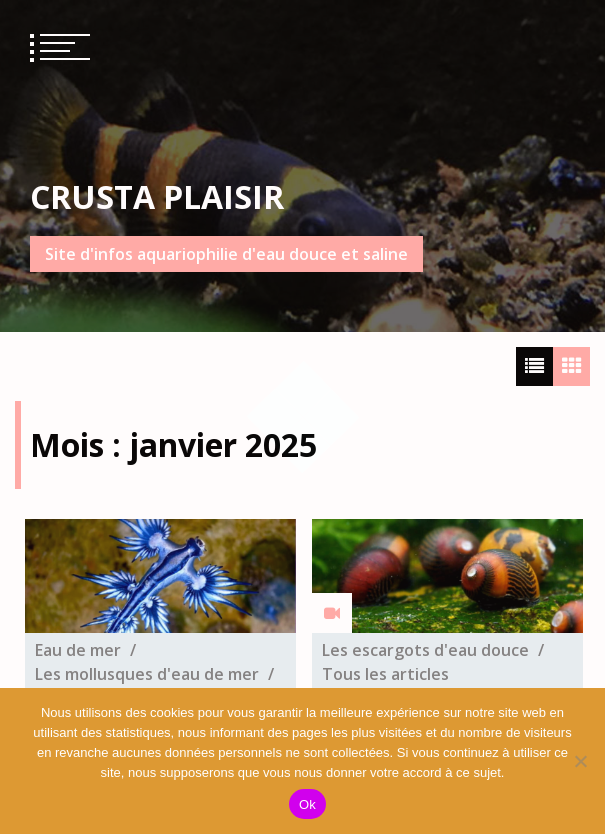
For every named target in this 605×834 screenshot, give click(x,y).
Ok (307, 804)
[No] (580, 761)
